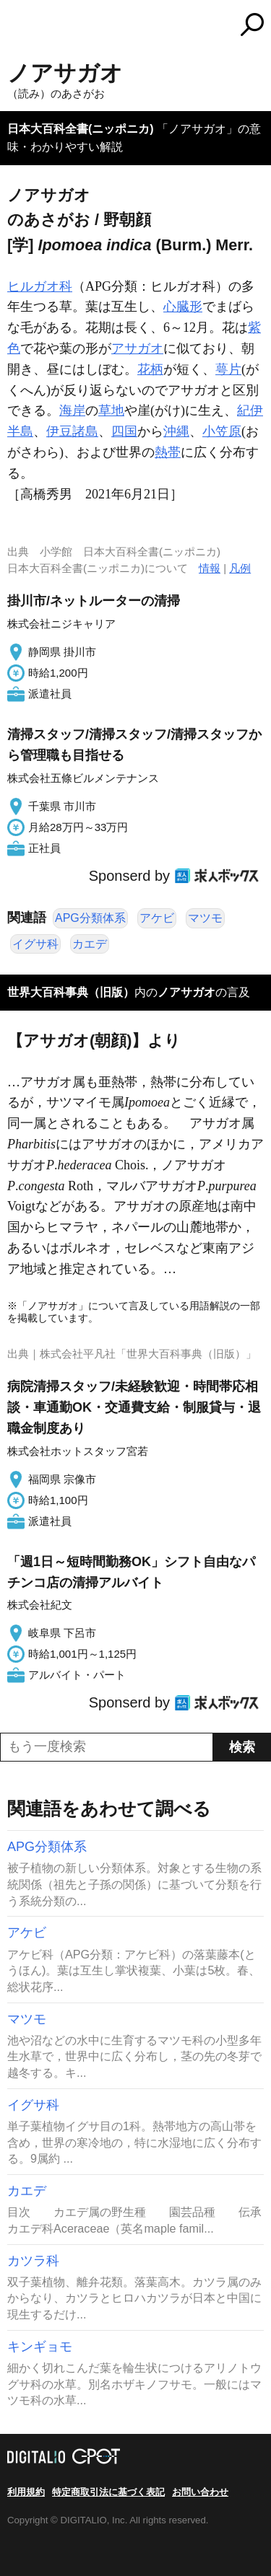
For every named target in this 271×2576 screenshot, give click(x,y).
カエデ (89, 944)
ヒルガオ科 (39, 286)
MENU (18, 26)
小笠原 (221, 431)
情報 (209, 568)
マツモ (205, 918)
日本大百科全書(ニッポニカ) (80, 129)
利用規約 (26, 2492)
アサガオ (137, 348)
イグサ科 (35, 944)
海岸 (72, 410)
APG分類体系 (90, 918)
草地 (111, 410)
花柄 (150, 369)
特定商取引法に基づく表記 (108, 2492)
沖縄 (176, 431)
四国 (124, 431)
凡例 (240, 568)
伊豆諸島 (72, 431)
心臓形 (182, 306)
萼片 (228, 369)
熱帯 (168, 452)
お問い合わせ (200, 2492)
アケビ (156, 918)
